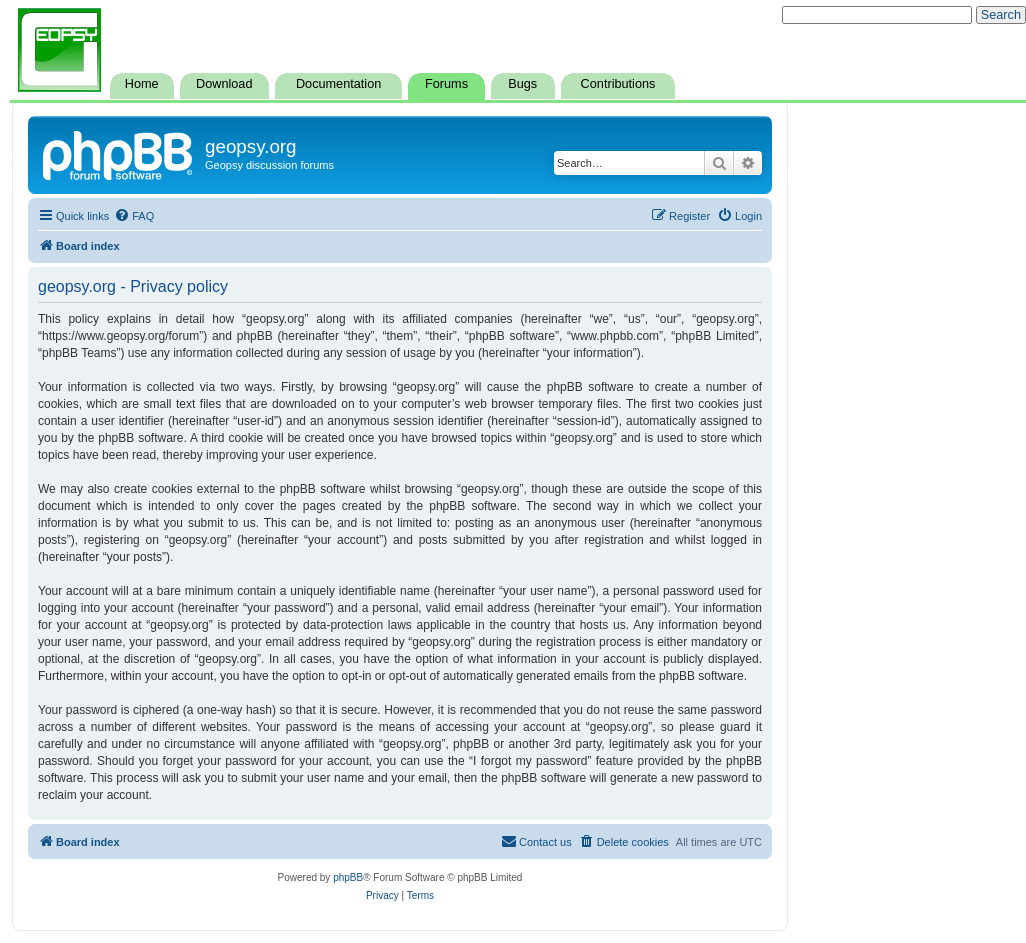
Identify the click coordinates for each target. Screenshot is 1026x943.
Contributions (618, 84)
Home (142, 84)
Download (224, 84)
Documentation (338, 84)
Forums (446, 84)
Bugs (522, 84)
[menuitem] (134, 216)
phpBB (348, 877)
